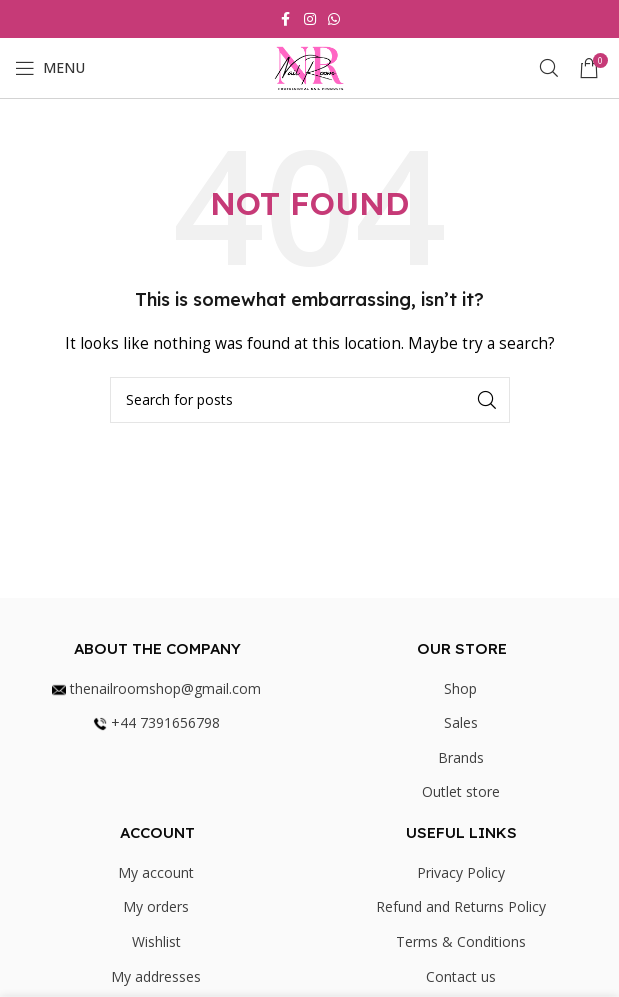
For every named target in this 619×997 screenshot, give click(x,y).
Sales (461, 722)
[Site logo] (309, 66)
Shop (460, 688)
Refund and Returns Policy (461, 906)
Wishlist (156, 941)
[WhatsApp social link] (334, 19)
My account (156, 872)
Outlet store (461, 791)
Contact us (461, 976)
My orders (156, 906)
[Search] (549, 68)
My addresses (156, 976)
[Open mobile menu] (50, 68)
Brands (461, 757)
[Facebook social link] (286, 19)
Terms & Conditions (461, 941)
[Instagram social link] (310, 19)
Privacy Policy (461, 872)
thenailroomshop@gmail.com (156, 688)
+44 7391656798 (156, 722)
